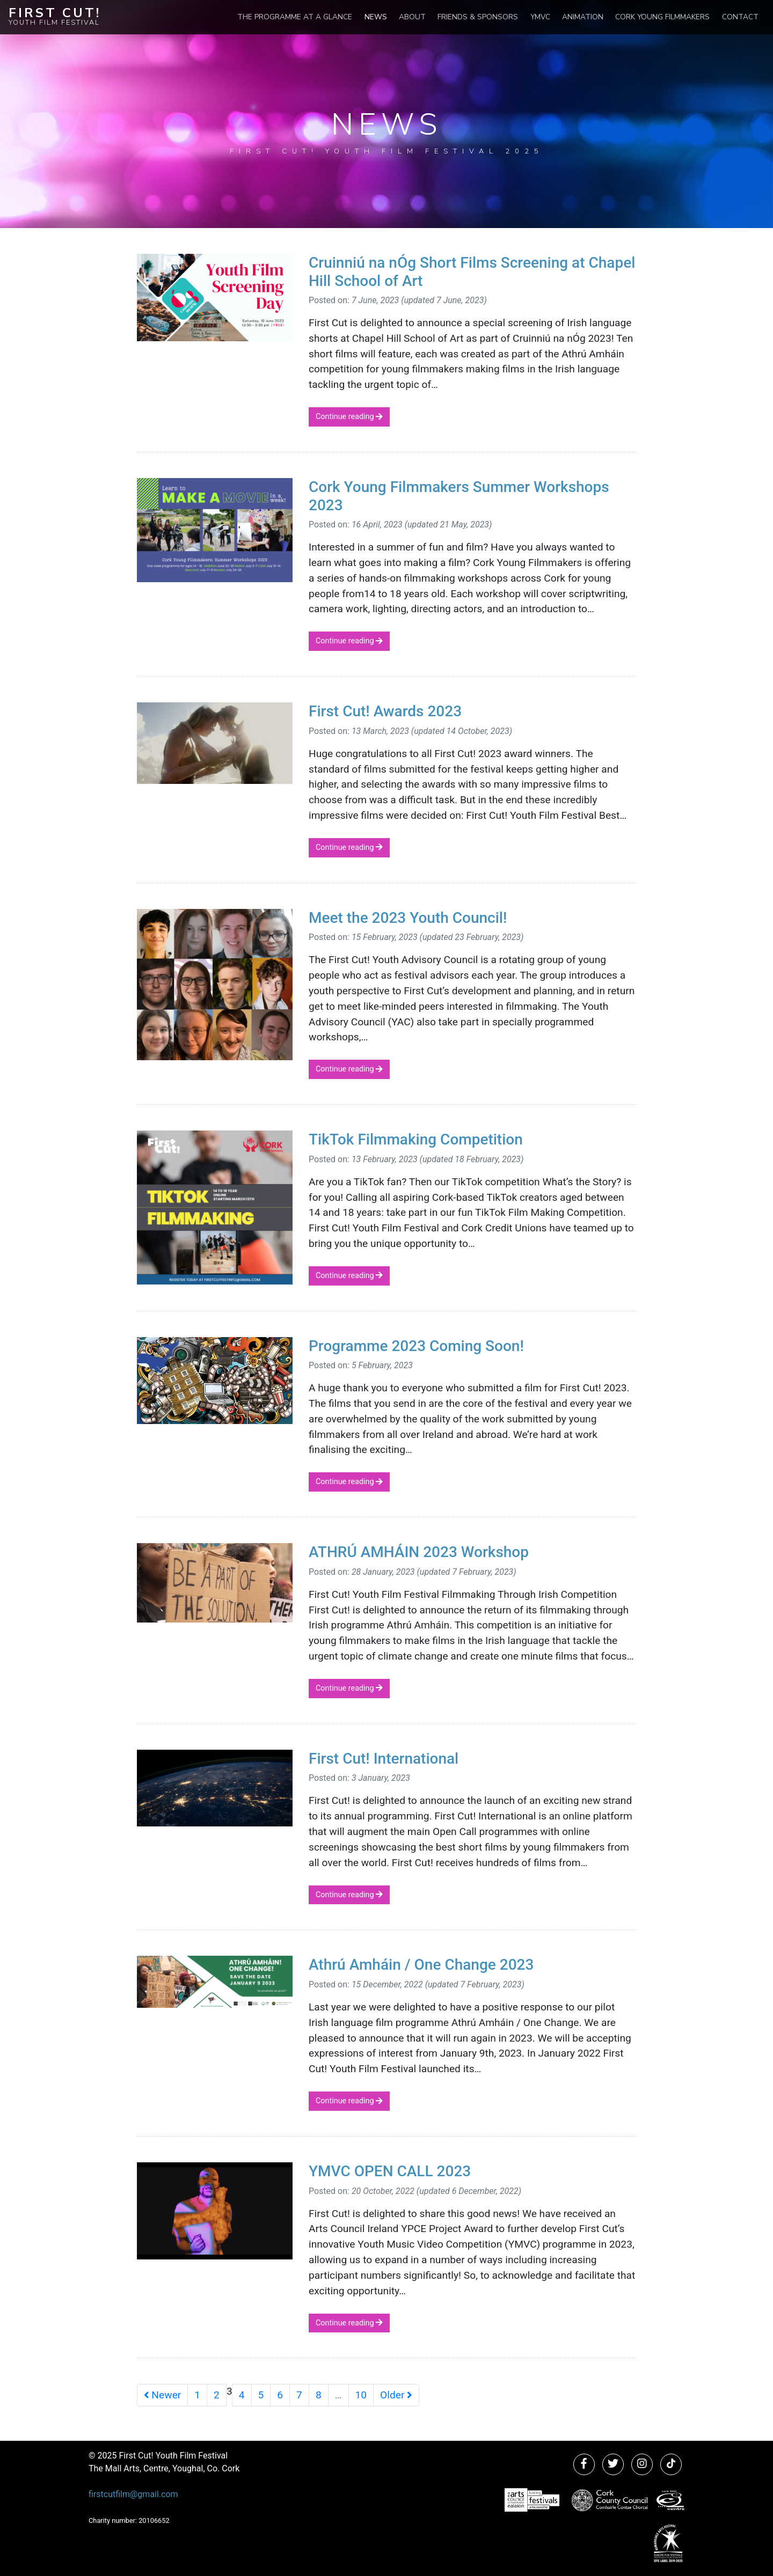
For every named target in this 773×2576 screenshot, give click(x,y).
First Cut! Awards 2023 (385, 711)
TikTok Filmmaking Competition (416, 1139)
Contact (740, 17)
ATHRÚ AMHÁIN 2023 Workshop (419, 1552)
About (412, 17)
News (375, 17)
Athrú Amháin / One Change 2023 (421, 1964)
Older (396, 2395)
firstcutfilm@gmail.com (133, 2494)
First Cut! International (383, 1758)
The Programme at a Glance (294, 17)
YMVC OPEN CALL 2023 (390, 2171)
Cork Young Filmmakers (662, 17)
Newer (162, 2395)
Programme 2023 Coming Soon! (416, 1346)
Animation (582, 17)
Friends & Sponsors (477, 17)
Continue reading (349, 416)
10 (361, 2395)
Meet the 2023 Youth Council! (408, 918)
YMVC (540, 17)
